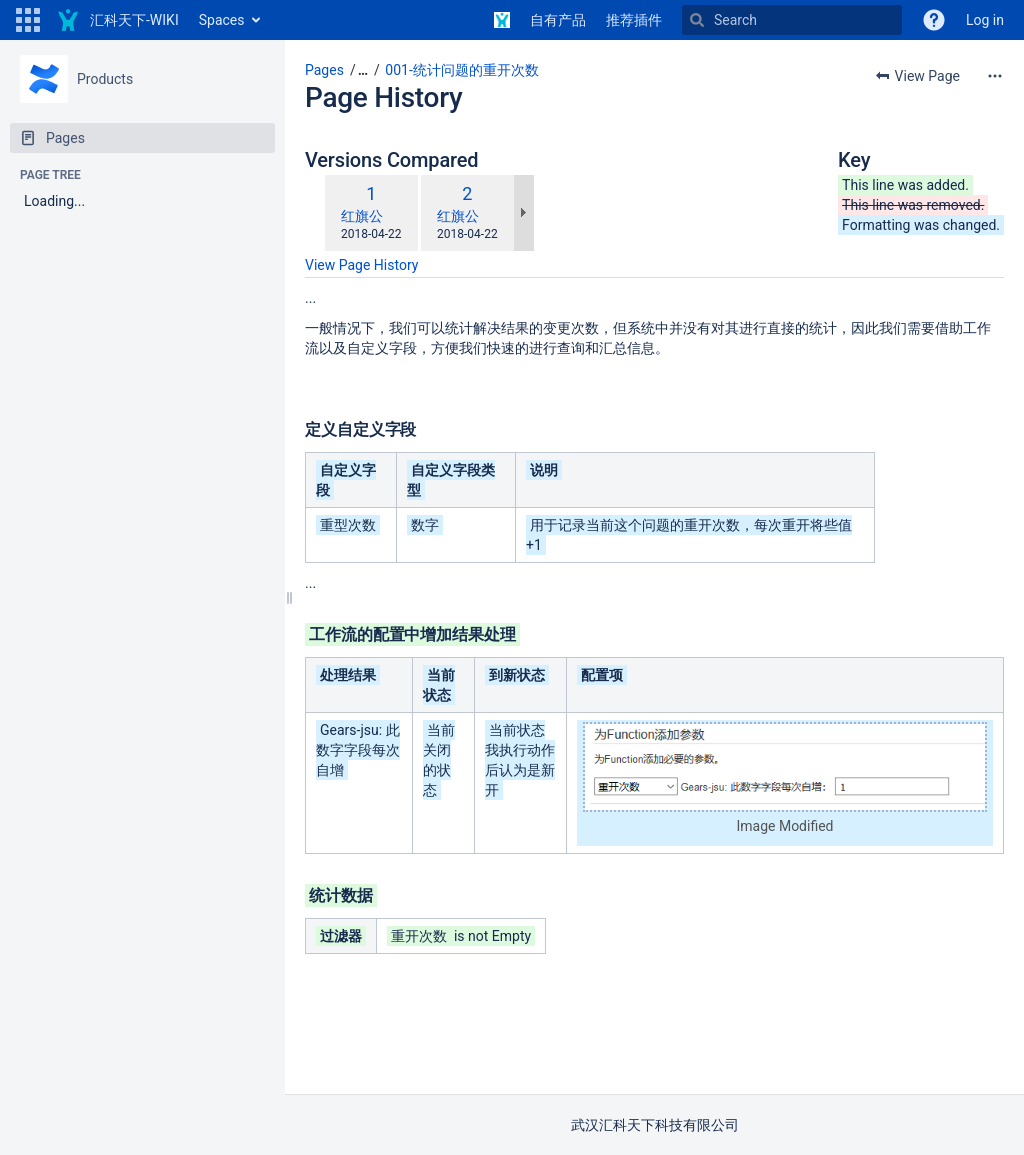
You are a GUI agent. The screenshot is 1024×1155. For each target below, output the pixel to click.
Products (105, 79)
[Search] (792, 20)
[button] (28, 20)
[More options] (995, 76)
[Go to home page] (117, 20)
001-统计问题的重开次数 (461, 70)
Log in (985, 20)
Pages (324, 70)
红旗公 (362, 216)
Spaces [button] (222, 20)
